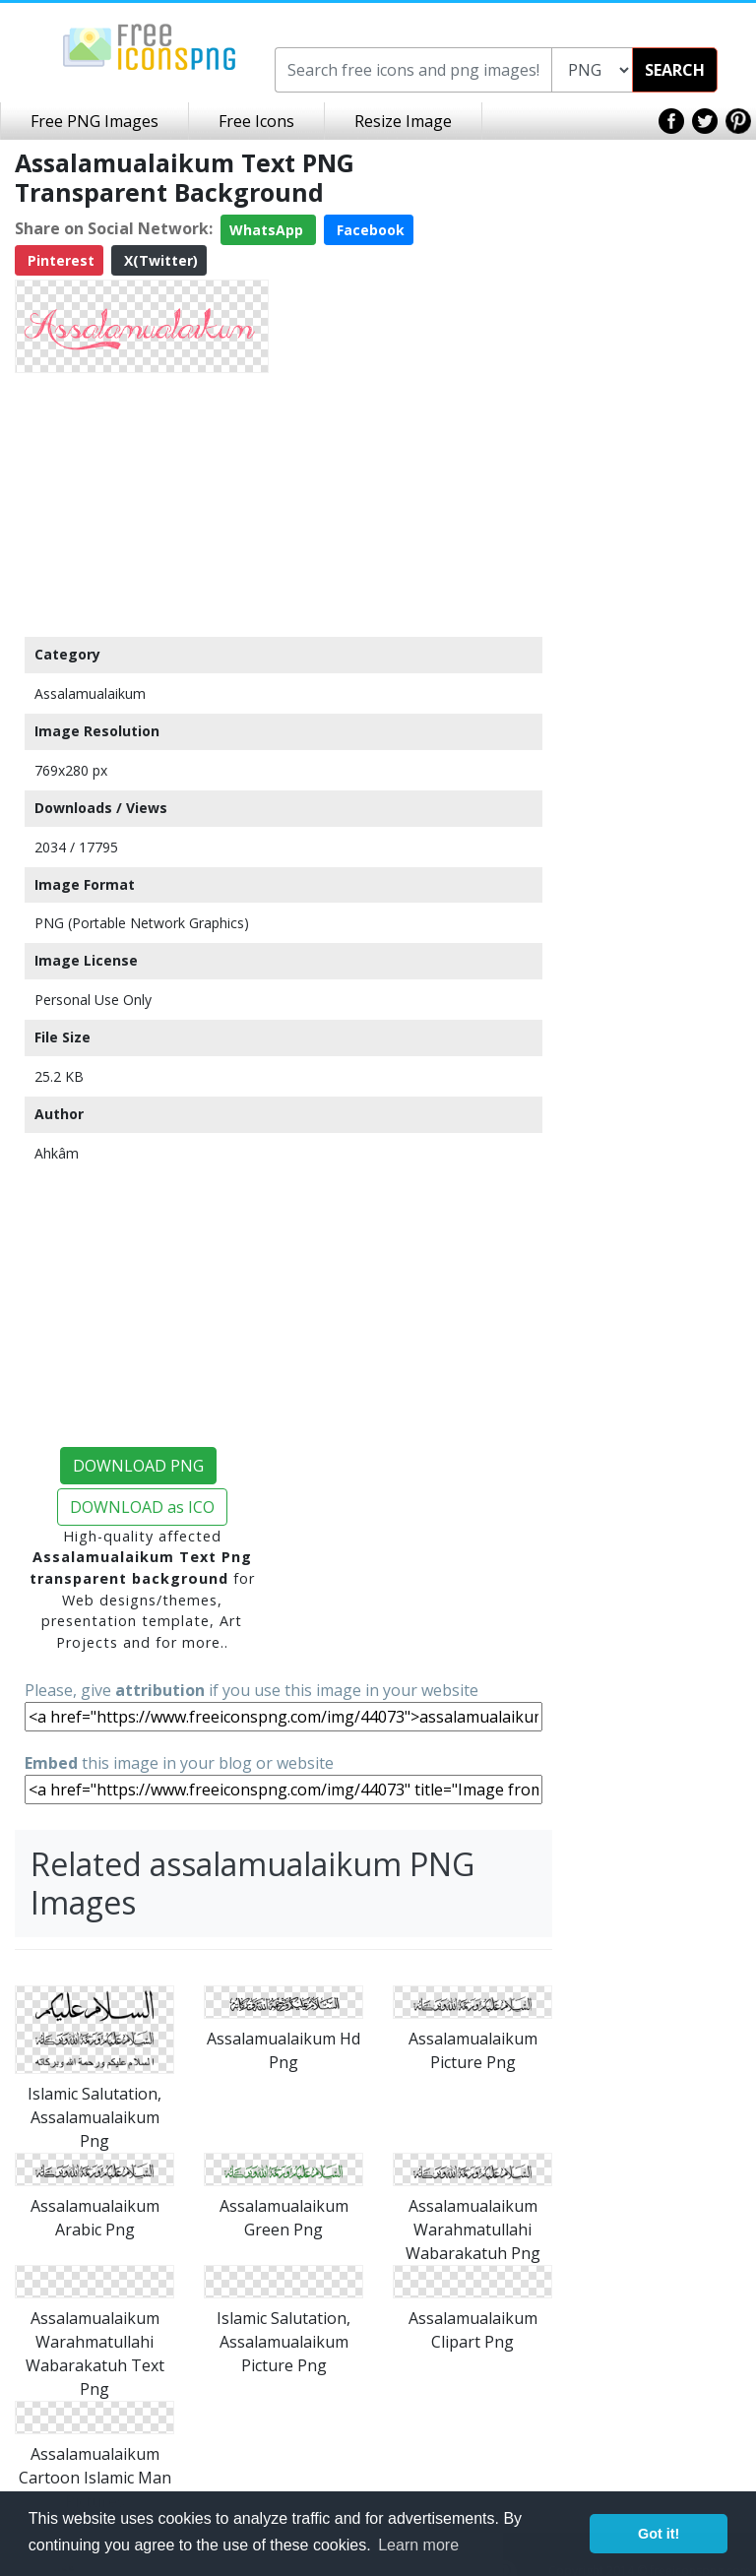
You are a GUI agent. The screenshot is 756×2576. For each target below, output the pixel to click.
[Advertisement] (142, 504)
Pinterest (59, 260)
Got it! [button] (658, 2534)
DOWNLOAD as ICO (142, 1507)
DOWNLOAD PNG (138, 1465)
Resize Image (403, 121)
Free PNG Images (94, 121)
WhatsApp (268, 229)
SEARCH (675, 70)
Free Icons (256, 121)
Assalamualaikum (90, 693)
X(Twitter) (159, 260)
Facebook (369, 229)
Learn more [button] (418, 2545)
